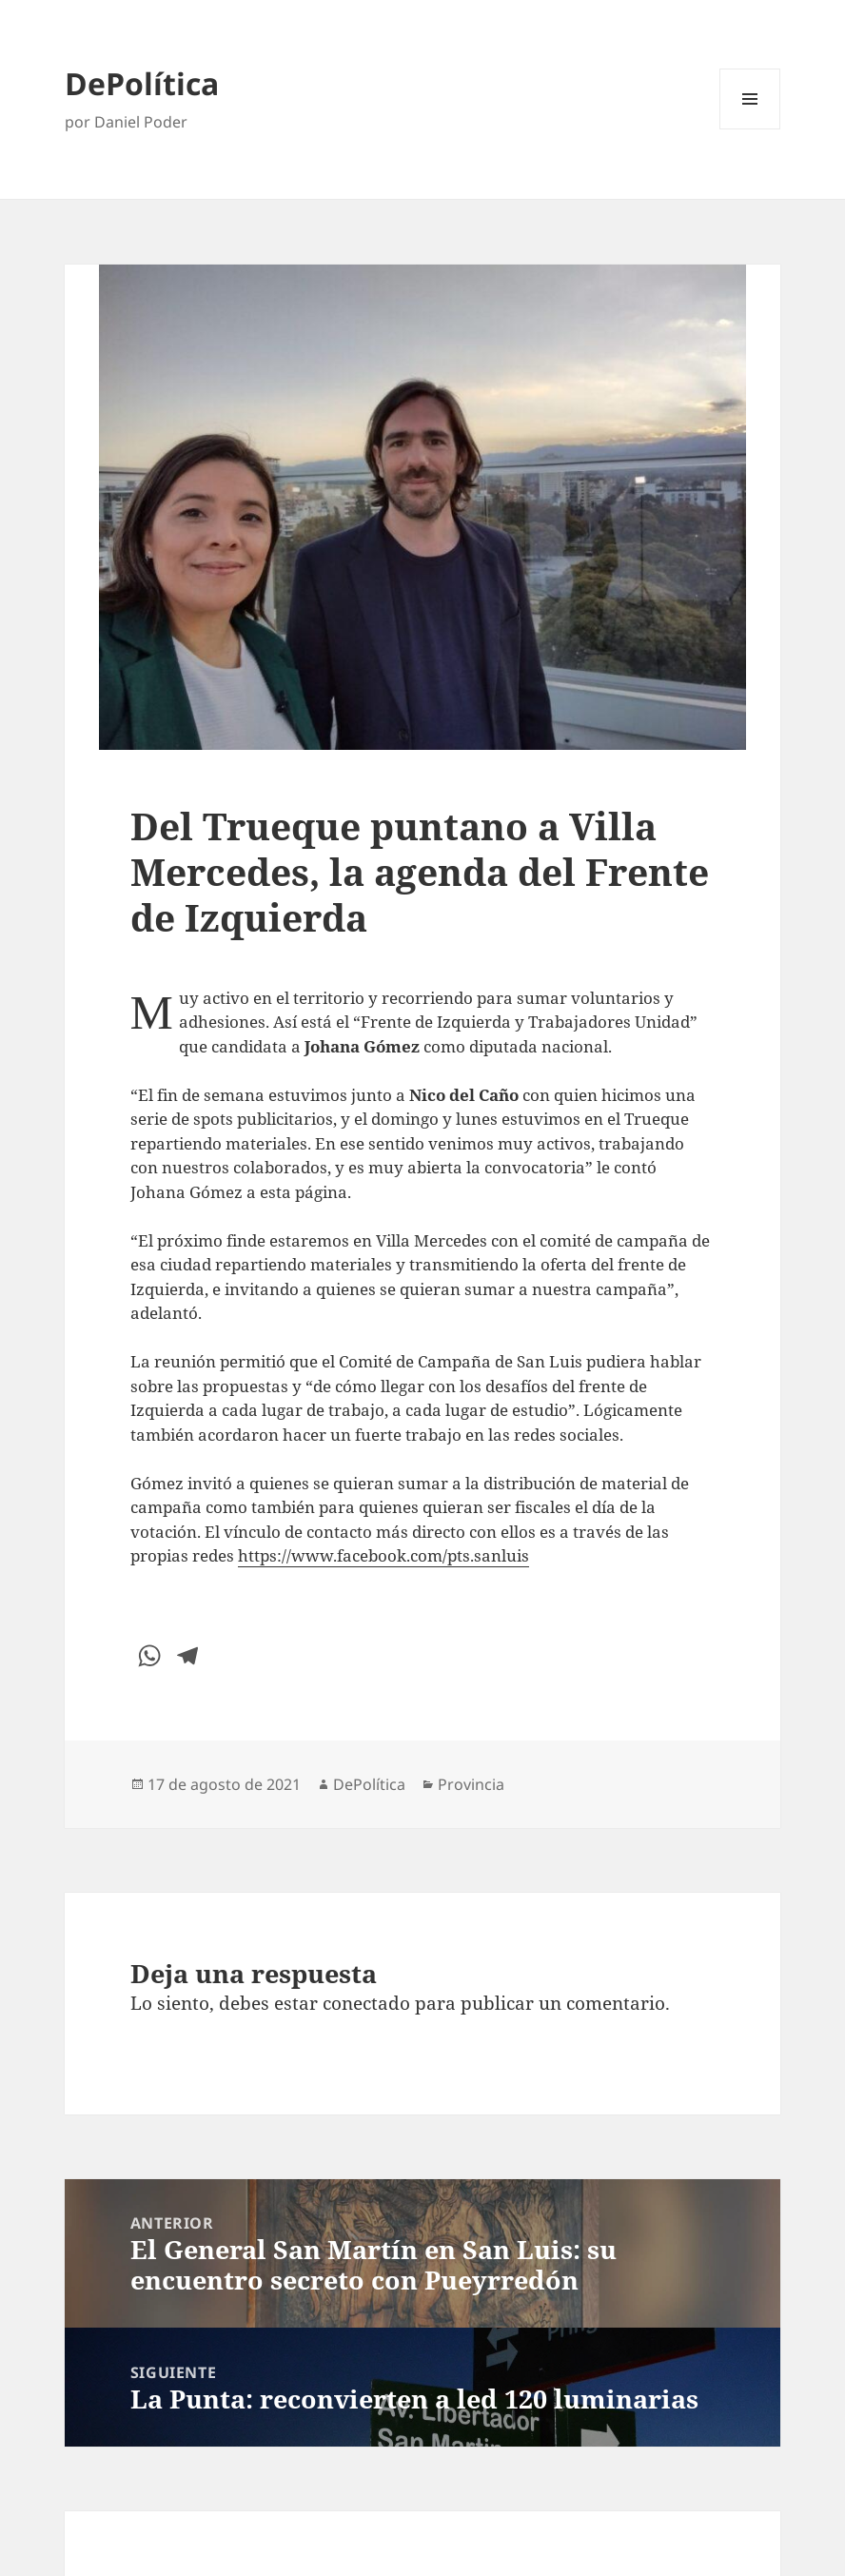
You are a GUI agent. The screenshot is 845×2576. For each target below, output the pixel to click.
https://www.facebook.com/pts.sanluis (383, 1555)
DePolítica (142, 83)
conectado (366, 2003)
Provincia (471, 1784)
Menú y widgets (750, 128)
